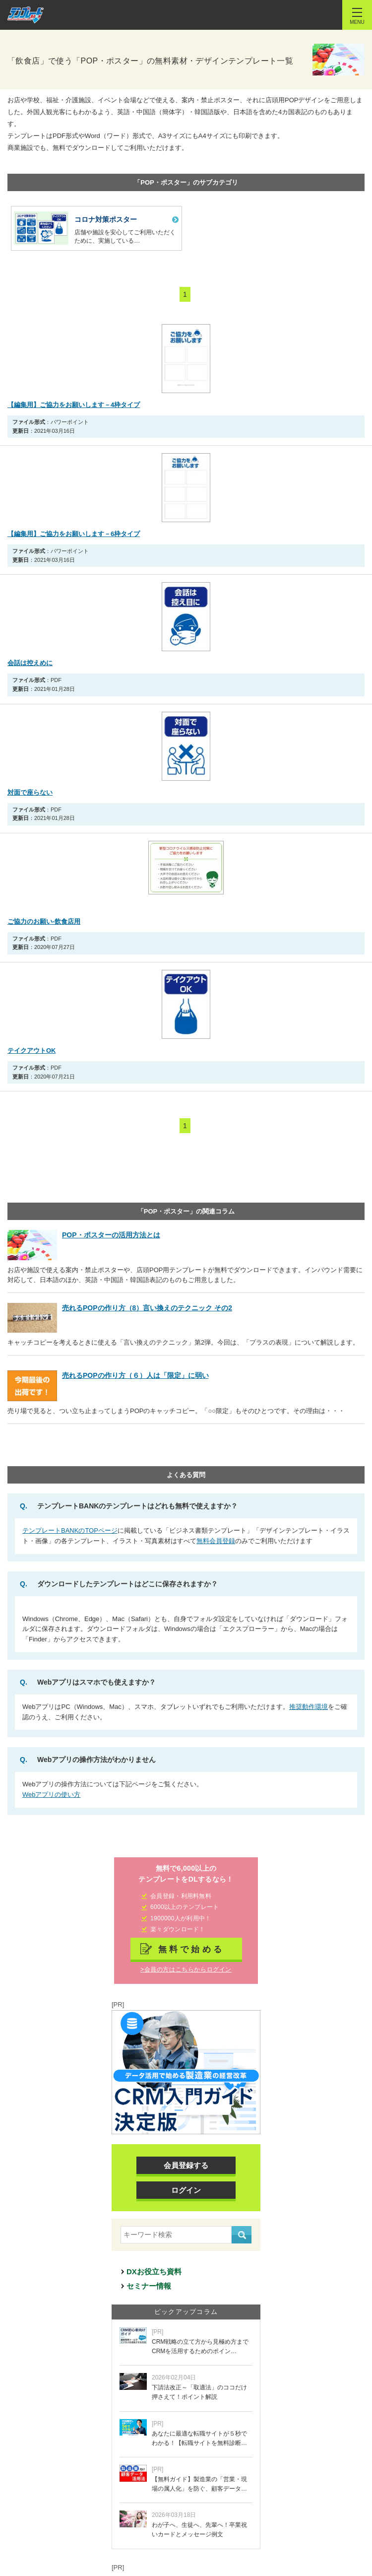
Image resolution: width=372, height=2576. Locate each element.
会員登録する (186, 2165)
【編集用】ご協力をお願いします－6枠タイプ (73, 534)
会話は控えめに (30, 663)
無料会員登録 (215, 1541)
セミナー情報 (148, 2286)
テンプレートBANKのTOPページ (70, 1530)
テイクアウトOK (31, 1050)
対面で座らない (30, 792)
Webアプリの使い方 (51, 1794)
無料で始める (191, 1949)
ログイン (186, 2190)
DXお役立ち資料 (154, 2271)
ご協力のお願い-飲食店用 (43, 921)
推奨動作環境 (308, 1706)
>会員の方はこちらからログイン (186, 1969)
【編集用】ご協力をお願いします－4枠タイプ (73, 404)
